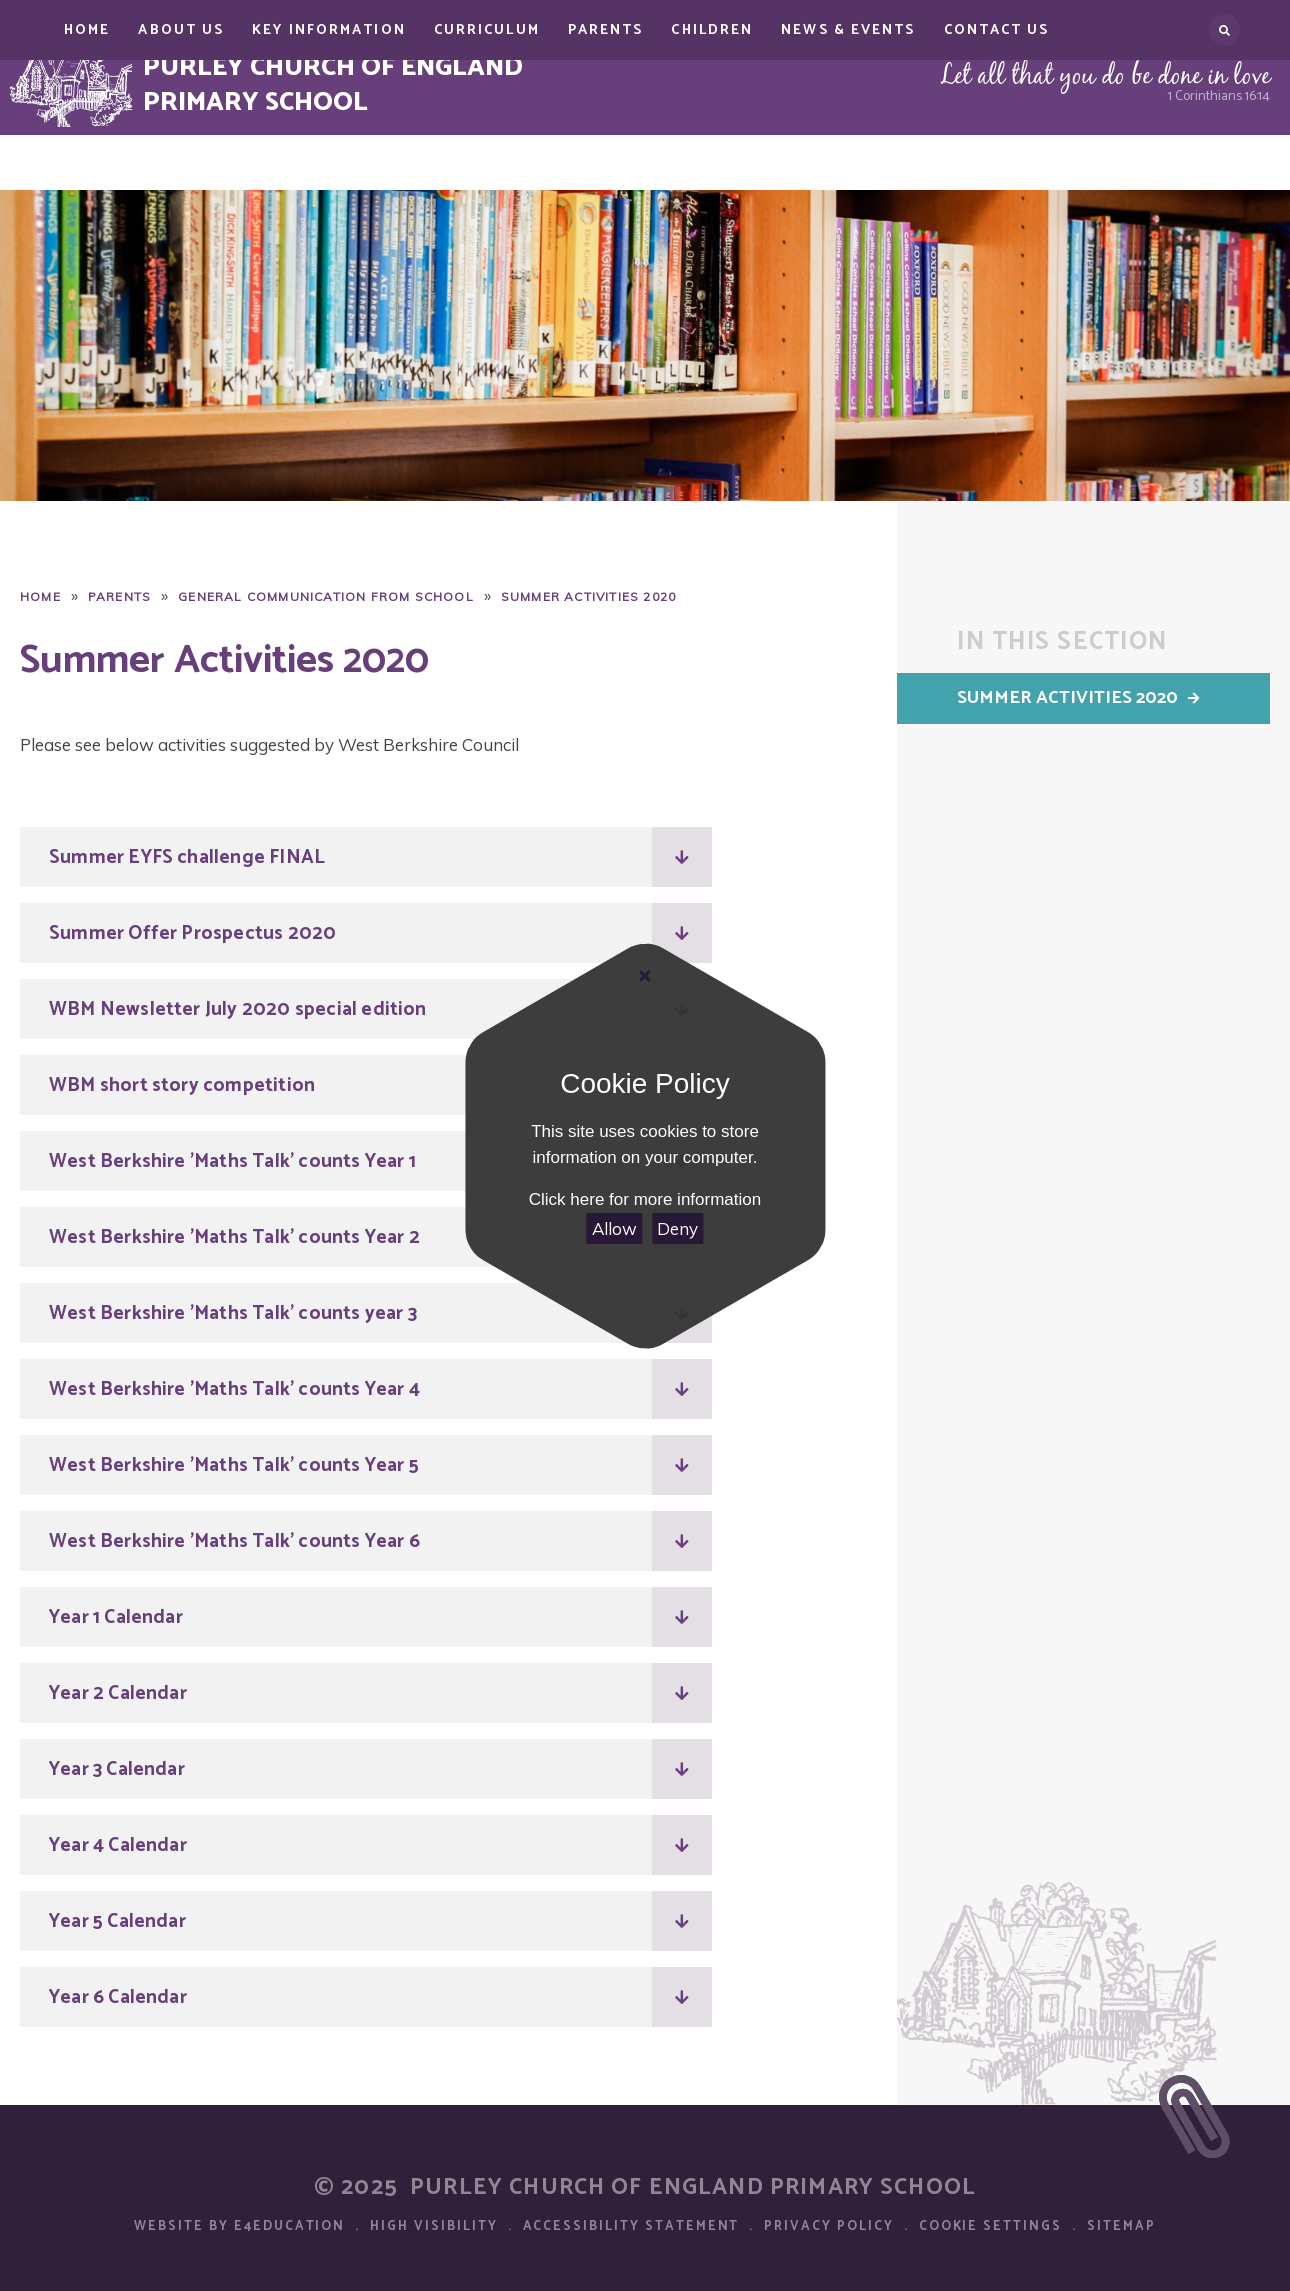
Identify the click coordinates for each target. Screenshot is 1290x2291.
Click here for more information (645, 1199)
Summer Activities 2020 (588, 596)
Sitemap (1121, 2226)
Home (40, 596)
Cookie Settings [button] (990, 2226)
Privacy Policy (828, 2226)
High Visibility (433, 2226)
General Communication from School (326, 596)
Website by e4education (239, 2226)
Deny (677, 1228)
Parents (119, 596)
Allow (614, 1228)
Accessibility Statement (631, 2226)
